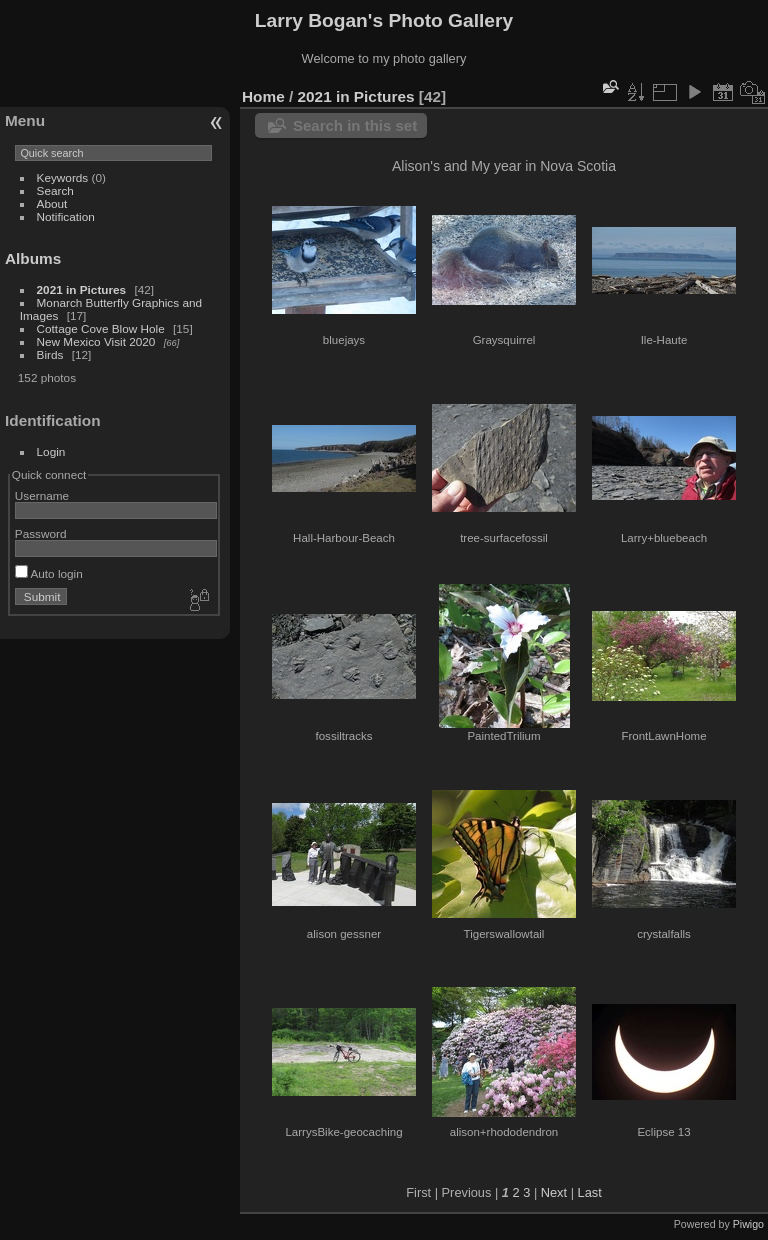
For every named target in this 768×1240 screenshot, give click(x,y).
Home (263, 96)
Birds (50, 354)
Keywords (63, 177)
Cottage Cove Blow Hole (101, 328)
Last (590, 1192)
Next (554, 1192)
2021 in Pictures (82, 289)
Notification (66, 216)
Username (42, 495)
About (52, 203)
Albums (33, 258)
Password (41, 533)
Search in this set (355, 125)
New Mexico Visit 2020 (96, 341)
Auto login (49, 573)
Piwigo (748, 1224)
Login (51, 451)
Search (55, 190)
